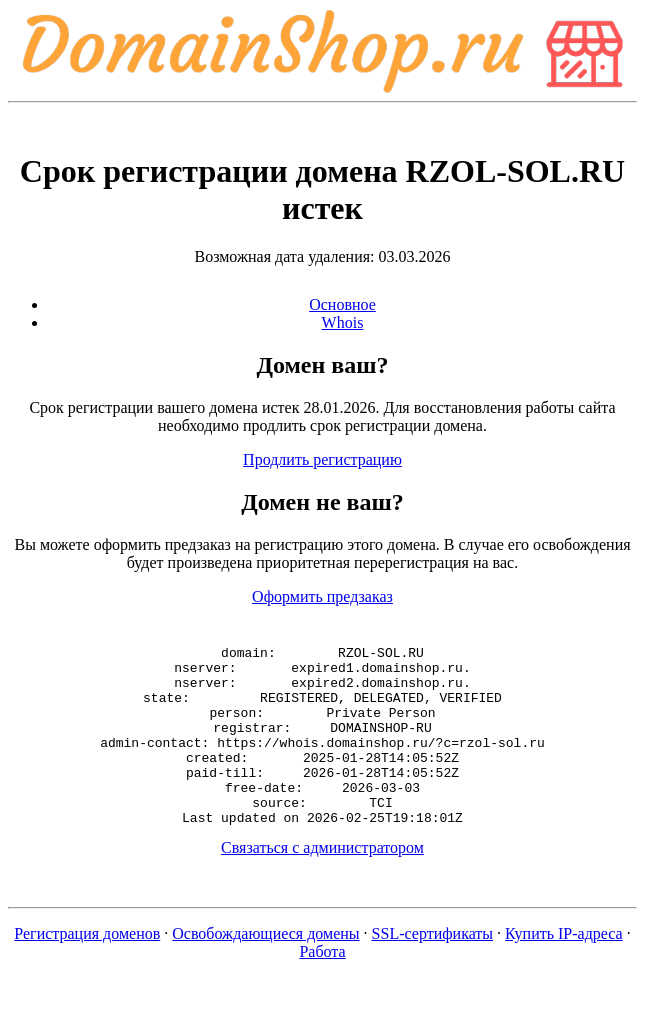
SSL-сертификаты (433, 969)
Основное (342, 304)
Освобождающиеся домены (265, 969)
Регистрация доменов (87, 969)
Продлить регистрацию (322, 459)
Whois (343, 322)
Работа (322, 987)
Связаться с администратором (322, 883)
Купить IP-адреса (564, 969)
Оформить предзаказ (322, 596)
